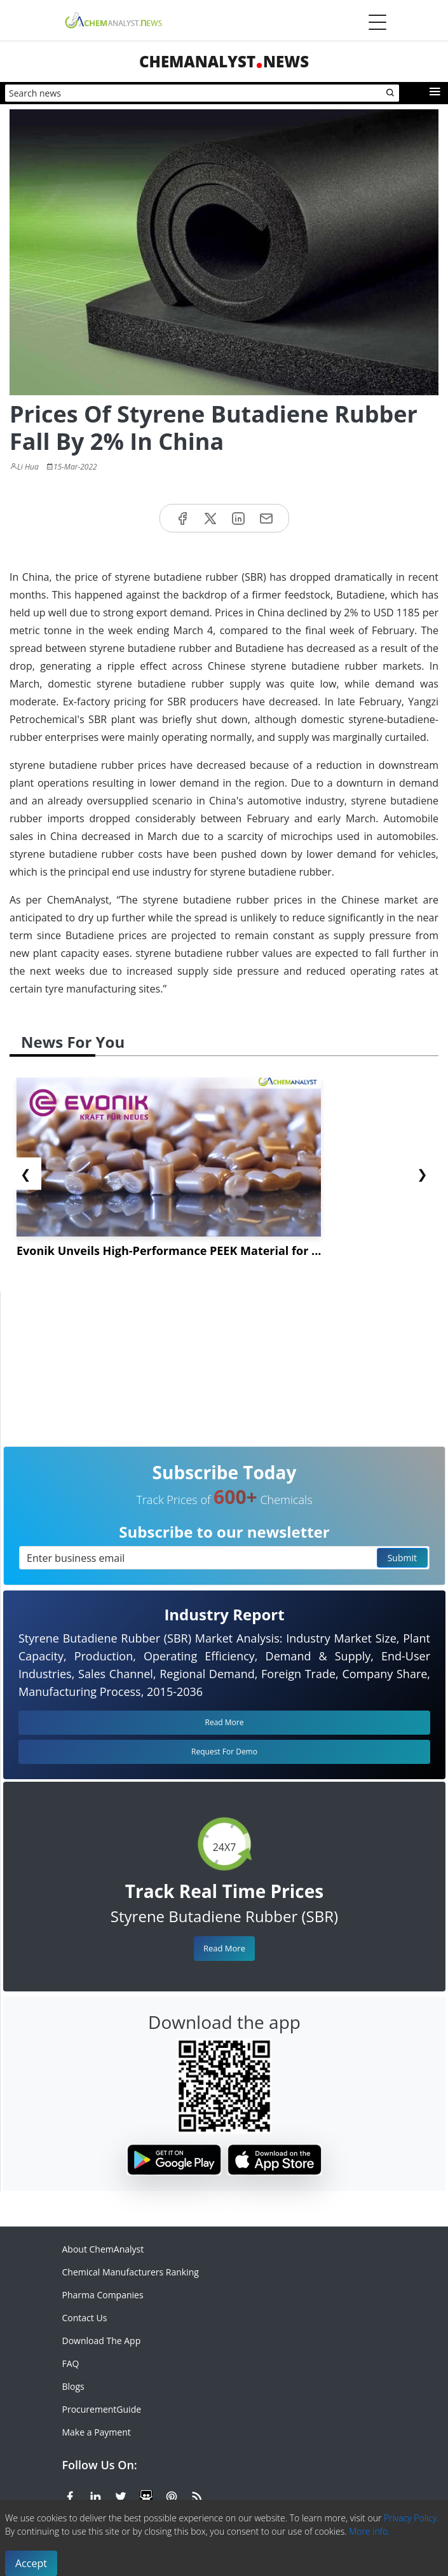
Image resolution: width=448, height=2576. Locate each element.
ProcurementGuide (102, 2409)
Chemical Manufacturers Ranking (130, 2272)
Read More (224, 1948)
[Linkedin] (95, 2494)
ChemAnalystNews (224, 61)
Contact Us (84, 2318)
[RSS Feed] (197, 2494)
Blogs (73, 2386)
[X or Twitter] (120, 2494)
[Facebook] (70, 2494)
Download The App (101, 2341)
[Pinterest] (171, 2494)
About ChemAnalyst (103, 2249)
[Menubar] (377, 22)
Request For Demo (224, 1751)
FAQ (70, 2363)
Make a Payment (96, 2432)
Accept (31, 2563)
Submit (402, 1558)
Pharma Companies (103, 2295)
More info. (369, 2531)
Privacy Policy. (411, 2518)
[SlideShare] (146, 2494)
